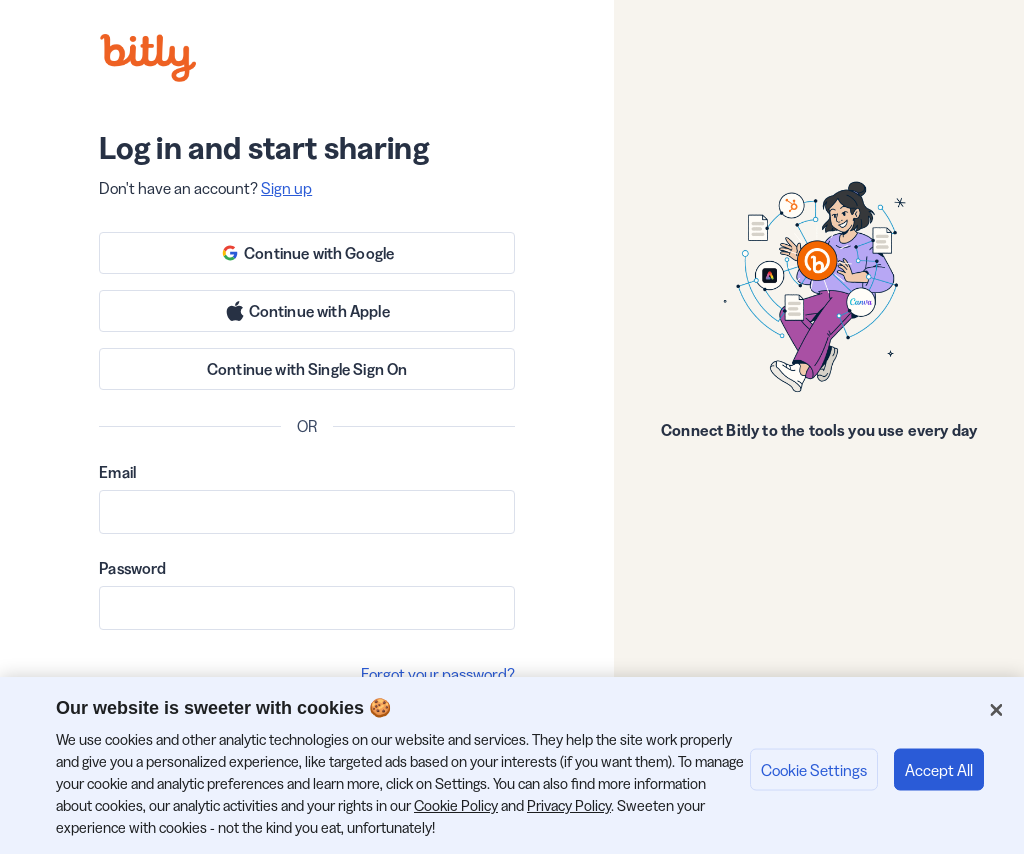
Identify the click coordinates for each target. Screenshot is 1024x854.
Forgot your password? (438, 674)
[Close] (996, 710)
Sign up (286, 188)
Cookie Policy (456, 805)
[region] (512, 765)
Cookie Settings (814, 769)
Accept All (939, 769)
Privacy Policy (569, 805)
